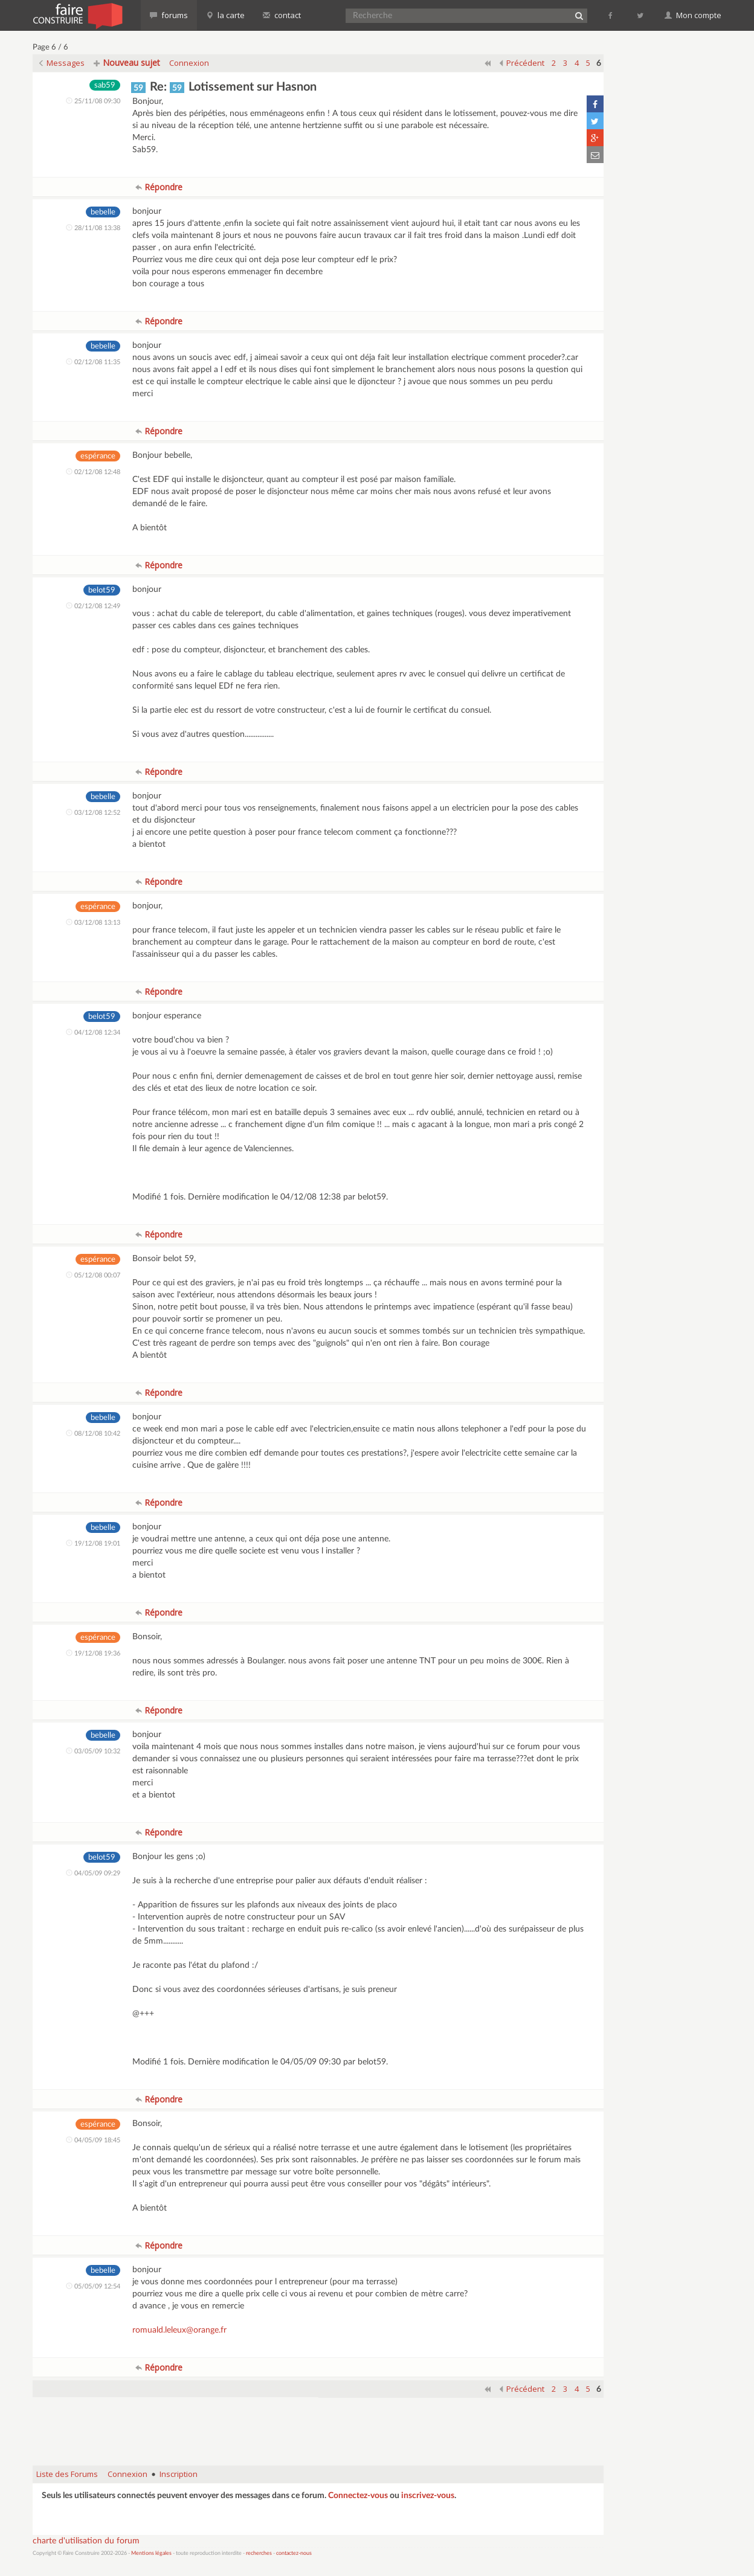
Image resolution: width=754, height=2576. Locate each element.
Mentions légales (151, 2553)
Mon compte (693, 15)
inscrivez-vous (427, 2495)
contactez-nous (294, 2553)
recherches (259, 2553)
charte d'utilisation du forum (86, 2541)
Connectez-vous (358, 2495)
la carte (225, 15)
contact (282, 15)
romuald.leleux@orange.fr (179, 2330)
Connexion (189, 62)
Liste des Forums (67, 2473)
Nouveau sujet (127, 62)
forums (169, 15)
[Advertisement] (318, 2425)
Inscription (179, 2473)
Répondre (158, 187)
